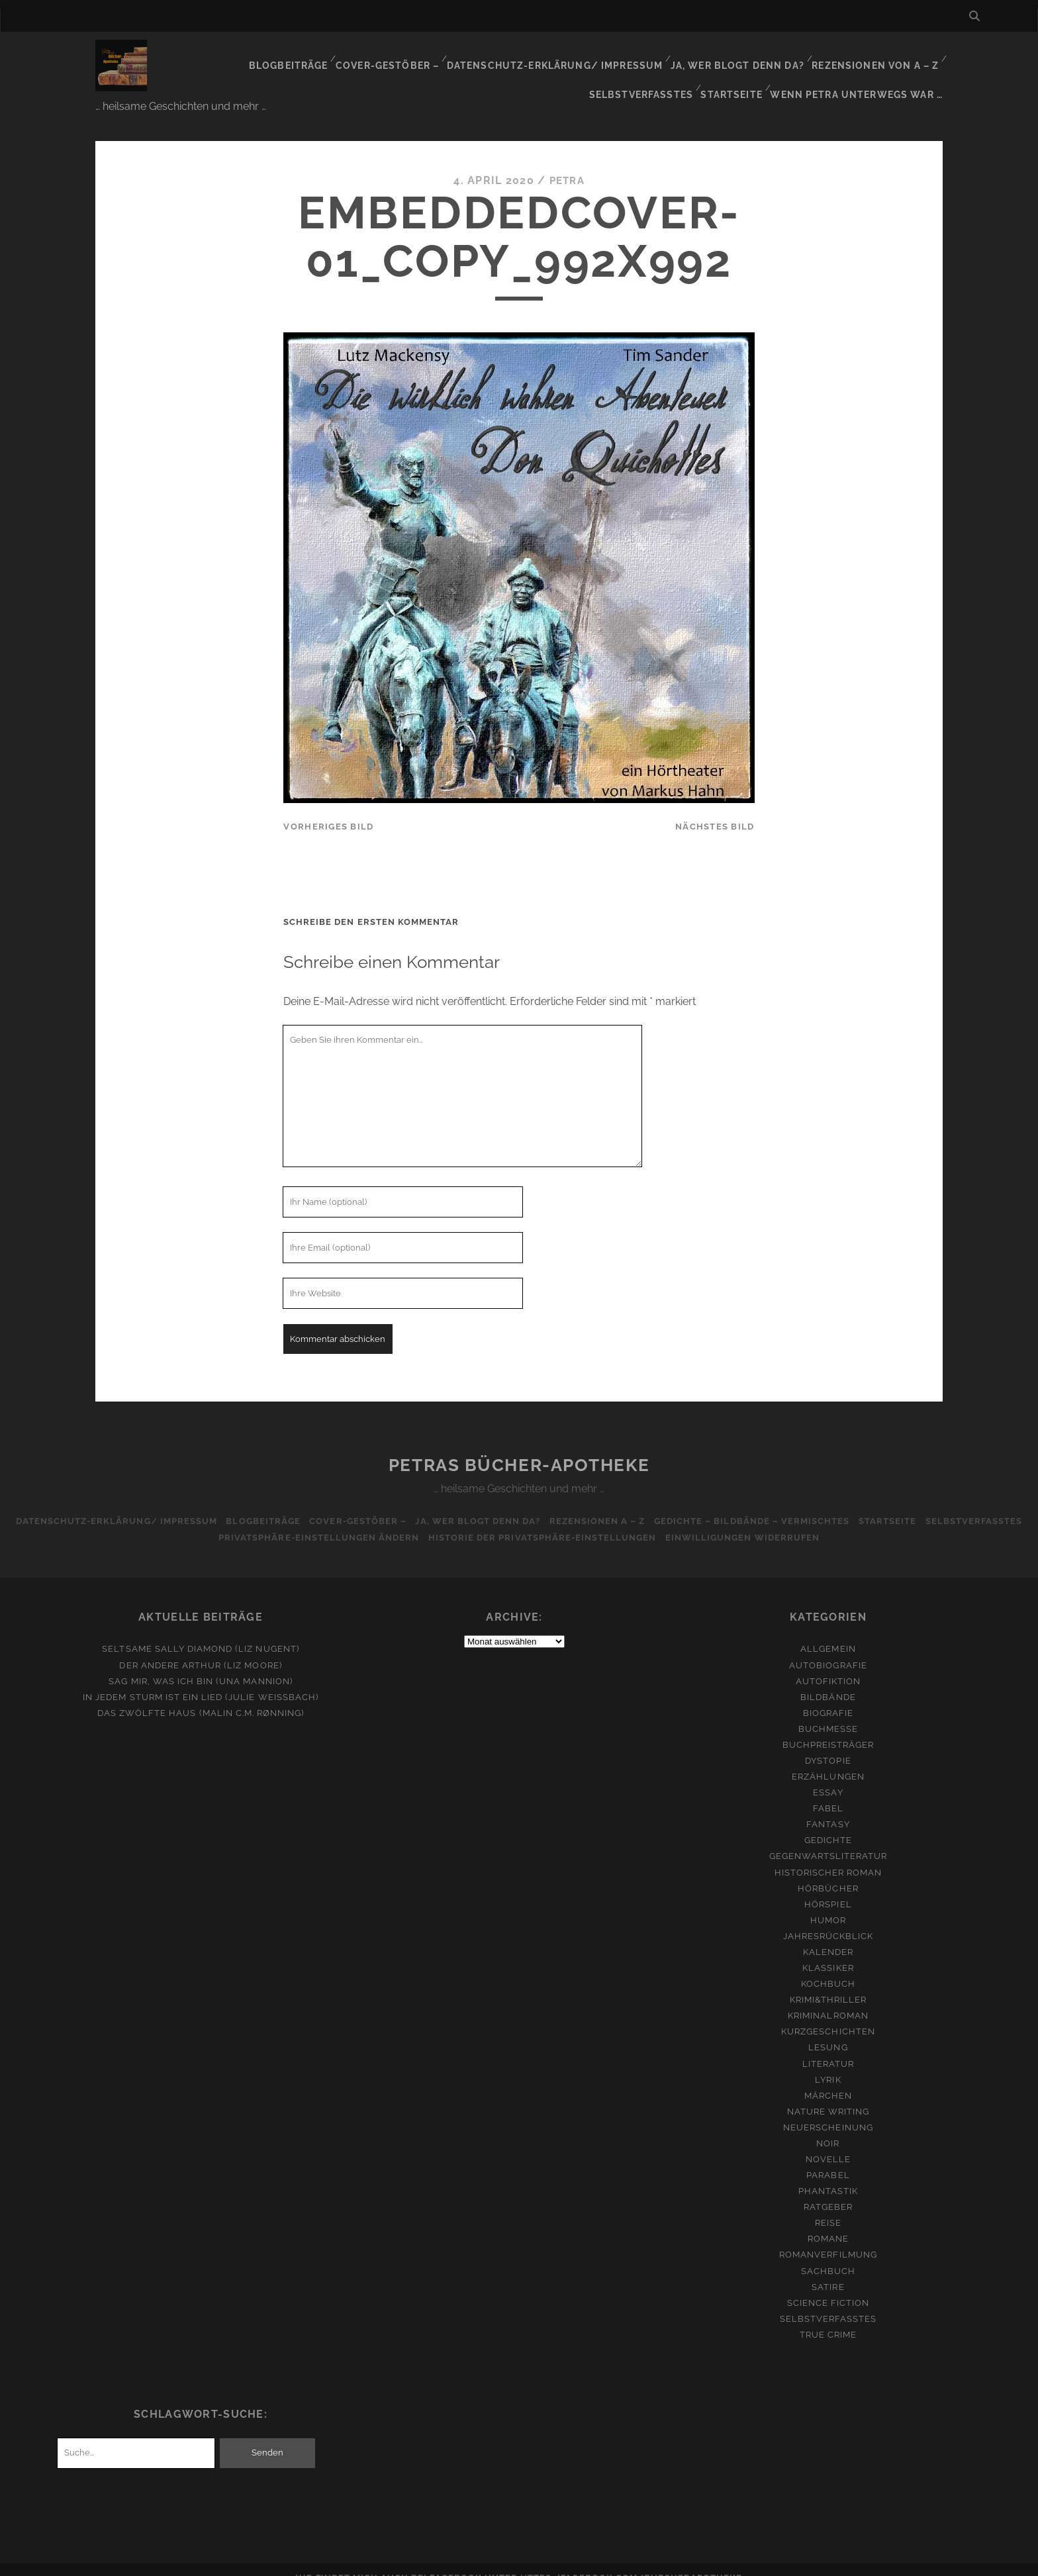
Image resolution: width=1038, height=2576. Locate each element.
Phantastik (828, 2175)
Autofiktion (828, 1665)
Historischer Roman (828, 1856)
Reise (828, 2207)
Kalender (828, 1936)
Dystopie (828, 1745)
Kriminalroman (828, 2000)
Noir (827, 2127)
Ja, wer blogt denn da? (631, 56)
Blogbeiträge (194, 56)
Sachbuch (828, 2255)
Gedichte (828, 1824)
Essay (828, 1777)
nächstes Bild (715, 810)
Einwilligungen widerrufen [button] (802, 1522)
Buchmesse (828, 1713)
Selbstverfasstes (888, 56)
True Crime (828, 2318)
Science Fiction (828, 2286)
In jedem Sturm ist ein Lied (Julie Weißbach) (200, 1681)
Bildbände (827, 1681)
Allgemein (827, 1633)
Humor (828, 1904)
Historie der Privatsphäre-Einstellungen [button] (597, 1522)
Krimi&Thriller (828, 1984)
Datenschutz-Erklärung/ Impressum (454, 56)
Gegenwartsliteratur (828, 1840)
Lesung (827, 2031)
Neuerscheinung (828, 2111)
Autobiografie (828, 1649)
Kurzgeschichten (828, 2016)
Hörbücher (828, 1872)
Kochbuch (828, 1968)
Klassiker (827, 1952)
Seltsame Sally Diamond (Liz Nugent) (200, 1633)
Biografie (828, 1696)
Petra (566, 164)
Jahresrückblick (828, 1920)
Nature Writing (828, 2095)
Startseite (738, 72)
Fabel (828, 1792)
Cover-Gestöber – (293, 56)
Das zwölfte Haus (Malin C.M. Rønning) (201, 1696)
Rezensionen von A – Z (766, 56)
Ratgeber (828, 2191)
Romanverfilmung (828, 2239)
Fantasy (827, 1808)
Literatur (828, 2047)
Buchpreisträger (828, 1729)
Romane (828, 2223)
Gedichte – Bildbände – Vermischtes (813, 1505)
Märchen (828, 2079)
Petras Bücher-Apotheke (519, 1449)
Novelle (828, 2143)
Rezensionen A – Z (654, 1505)
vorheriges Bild (328, 810)
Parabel (827, 2159)
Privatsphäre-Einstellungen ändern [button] (369, 1522)
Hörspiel (827, 1888)
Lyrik (828, 2063)
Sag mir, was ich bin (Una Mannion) (200, 1665)
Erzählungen (828, 1761)
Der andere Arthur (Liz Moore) (200, 1649)
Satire (828, 2270)
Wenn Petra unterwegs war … (861, 72)
